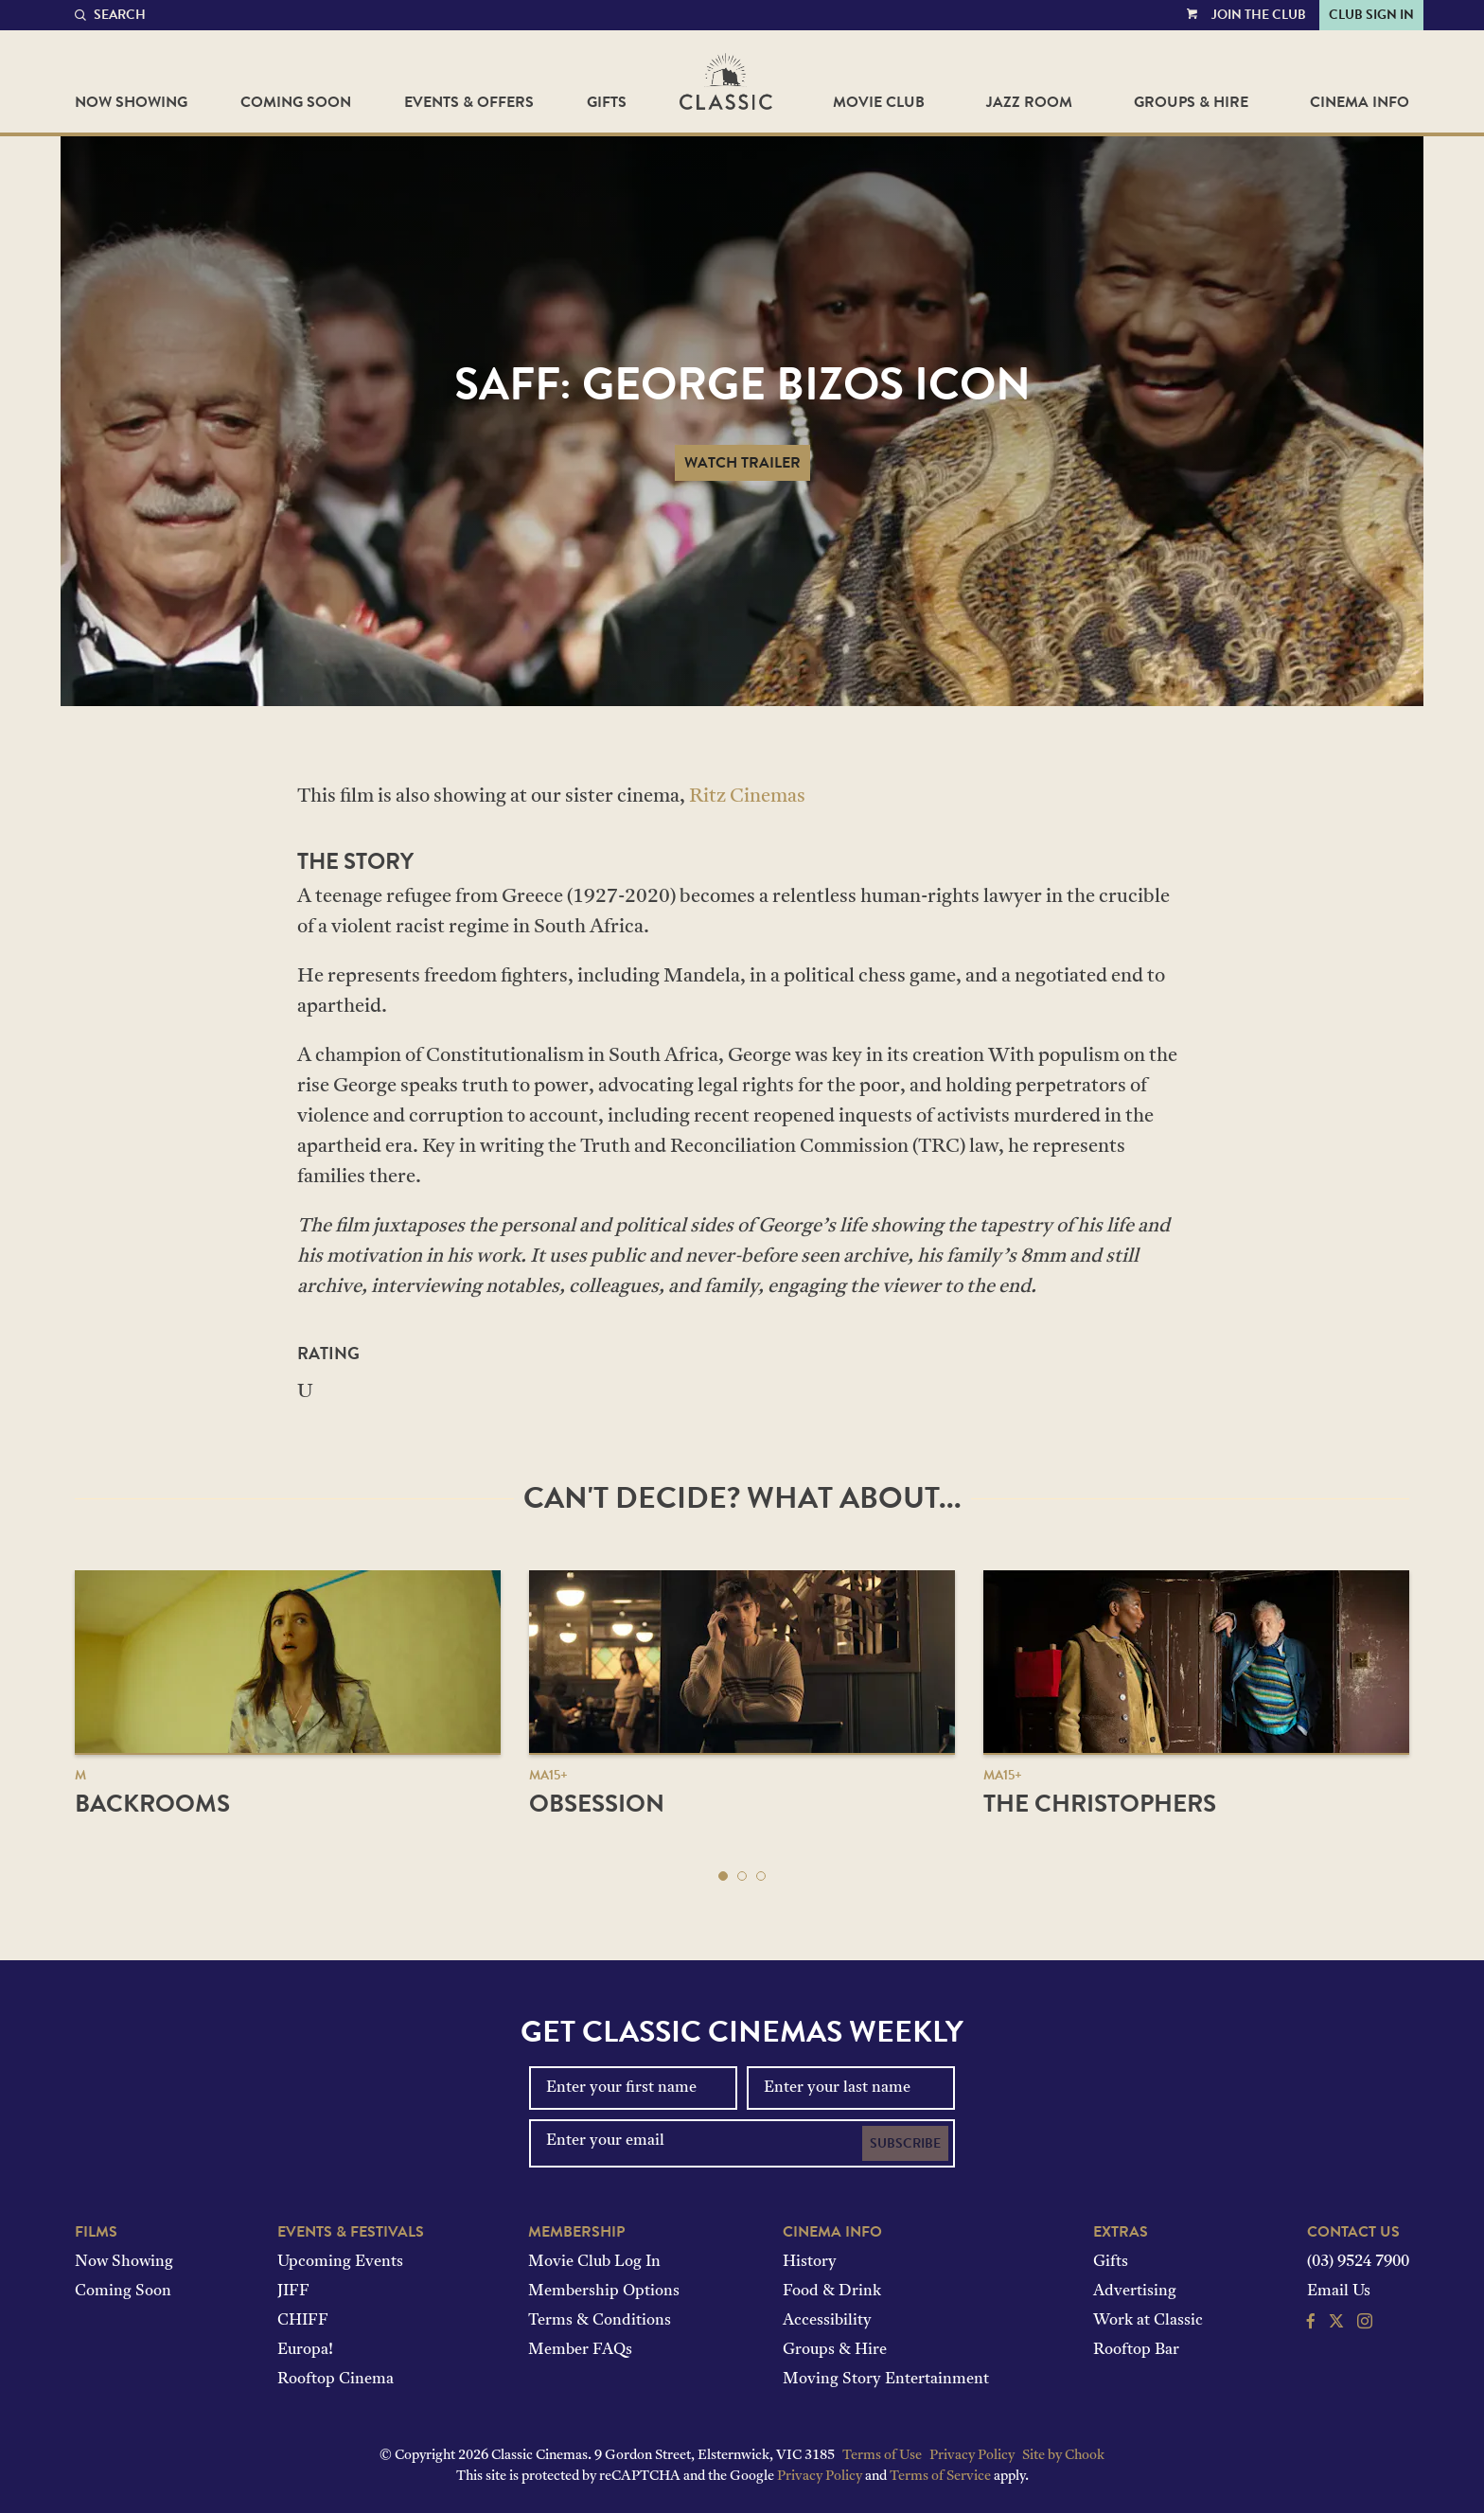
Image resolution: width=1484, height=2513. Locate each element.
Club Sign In (1371, 15)
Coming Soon (295, 102)
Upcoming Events (340, 2262)
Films (96, 2232)
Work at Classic (1148, 2320)
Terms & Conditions (599, 2320)
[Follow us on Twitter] (1336, 2323)
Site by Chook (1063, 2456)
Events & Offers (469, 102)
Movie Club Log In (594, 2262)
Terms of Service (940, 2476)
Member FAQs (580, 2350)
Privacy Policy (972, 2456)
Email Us (1338, 2291)
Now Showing (131, 102)
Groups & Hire (1191, 102)
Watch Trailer (742, 462)
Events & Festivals (350, 2232)
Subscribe (905, 2143)
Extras (1120, 2232)
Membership (576, 2232)
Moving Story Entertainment (886, 2379)
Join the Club (1258, 15)
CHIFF (302, 2320)
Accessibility (827, 2320)
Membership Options (604, 2291)
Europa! (305, 2350)
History (810, 2262)
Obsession (596, 1803)
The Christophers (1099, 1803)
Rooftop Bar (1136, 2350)
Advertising (1134, 2291)
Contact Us (1353, 2232)
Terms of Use (882, 2456)
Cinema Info (1359, 102)
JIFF (293, 2291)
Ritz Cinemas (747, 797)
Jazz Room (1029, 102)
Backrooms (152, 1803)
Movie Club (879, 102)
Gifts (607, 102)
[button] (723, 1876)
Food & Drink (832, 2291)
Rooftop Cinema (335, 2379)
